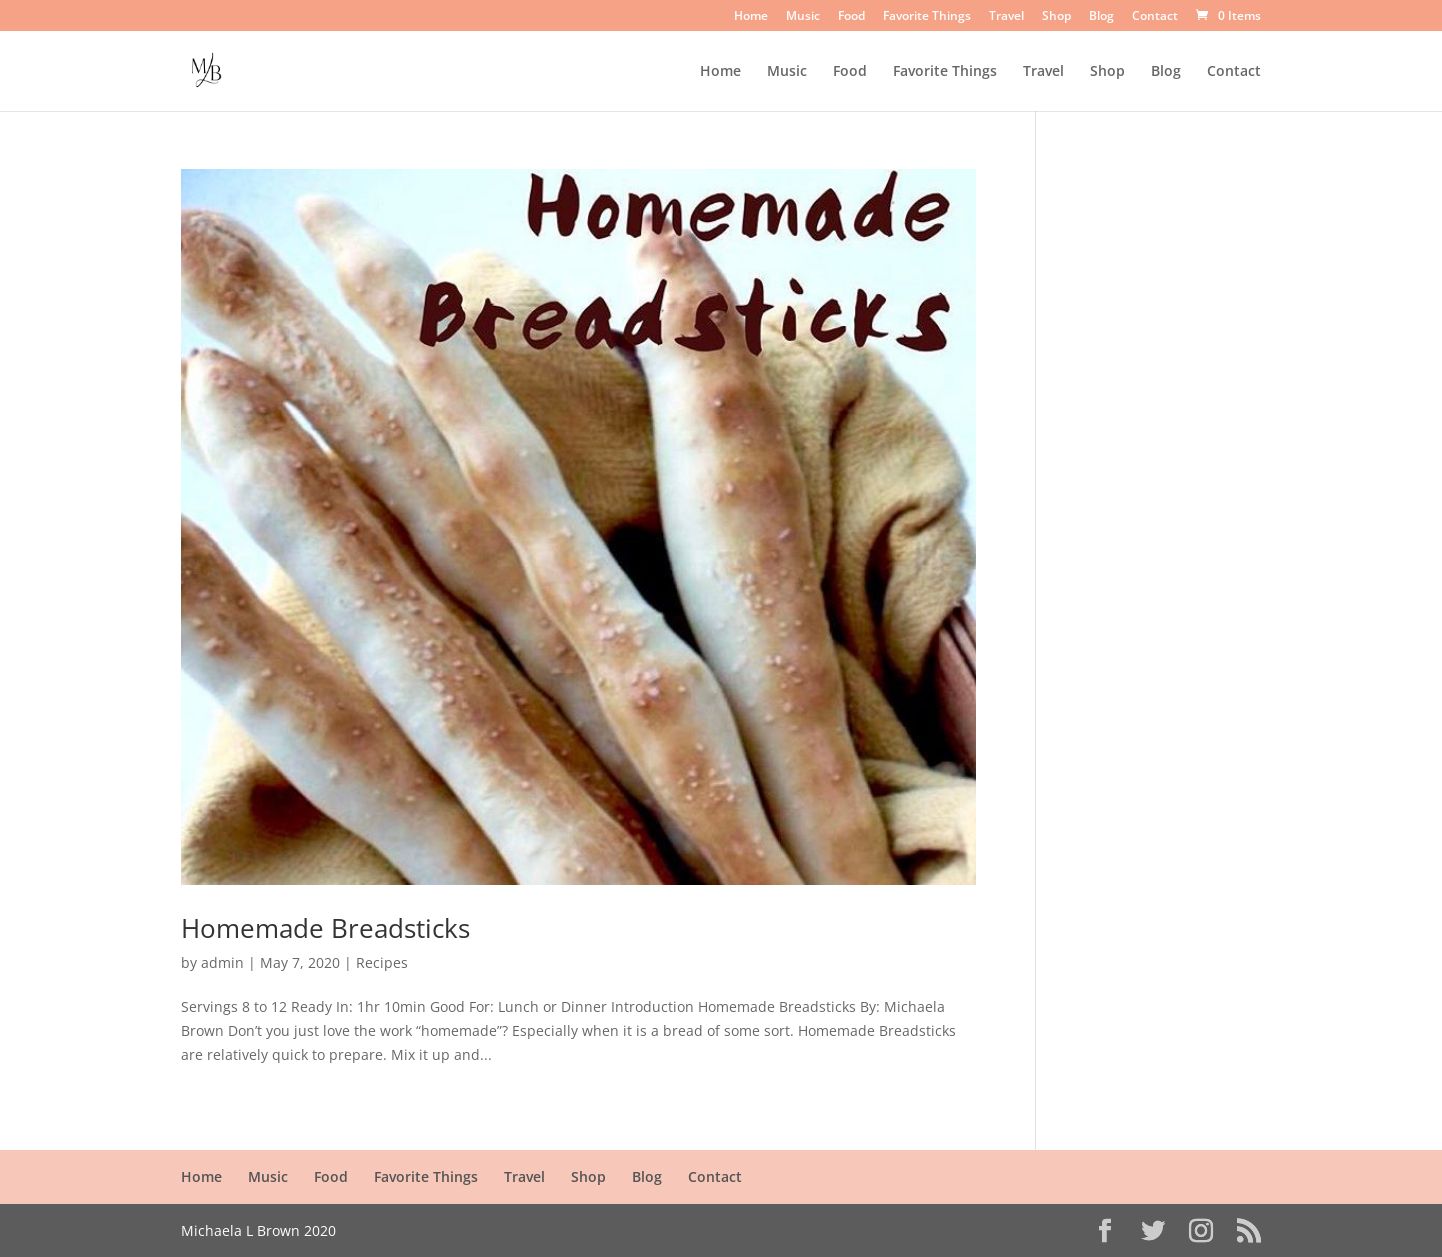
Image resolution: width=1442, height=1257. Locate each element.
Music (803, 17)
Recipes (382, 962)
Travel (1006, 17)
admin (222, 962)
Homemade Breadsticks (325, 928)
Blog (1101, 17)
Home (751, 17)
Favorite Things (927, 17)
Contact (1155, 17)
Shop (1056, 17)
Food (851, 17)
